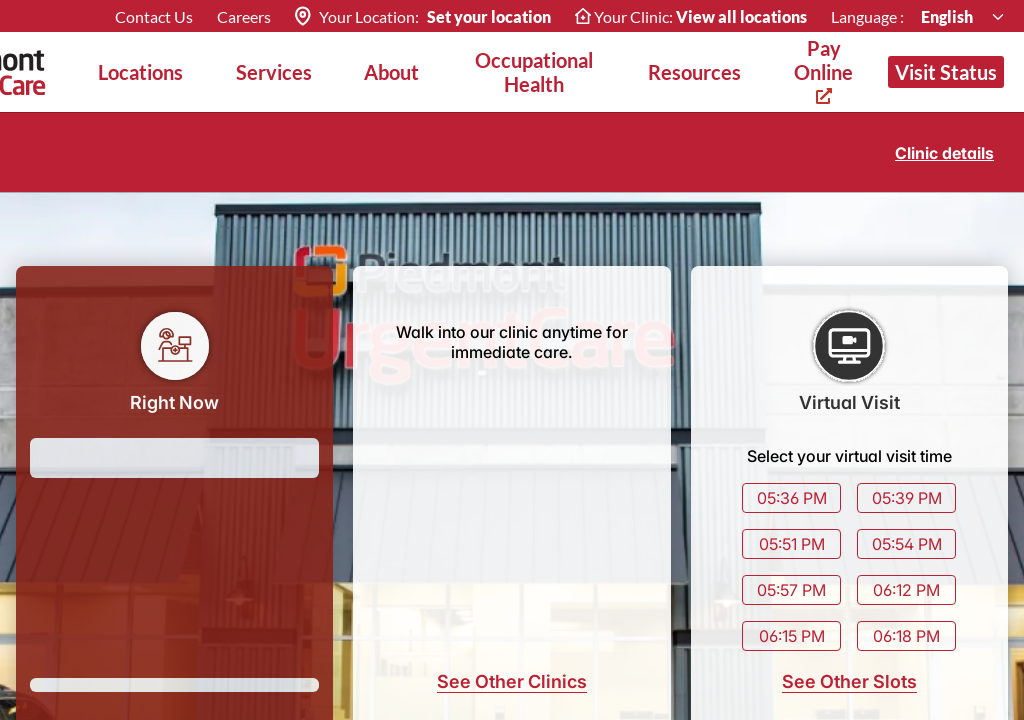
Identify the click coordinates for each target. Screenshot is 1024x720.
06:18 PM (906, 636)
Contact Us (154, 16)
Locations (140, 72)
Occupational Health (534, 72)
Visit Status (946, 72)
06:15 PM (792, 636)
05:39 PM (907, 498)
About (391, 72)
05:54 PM (907, 544)
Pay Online (823, 70)
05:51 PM (792, 544)
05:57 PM (791, 590)
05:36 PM (792, 498)
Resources (694, 72)
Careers (244, 16)
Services (274, 72)
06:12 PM (906, 590)
